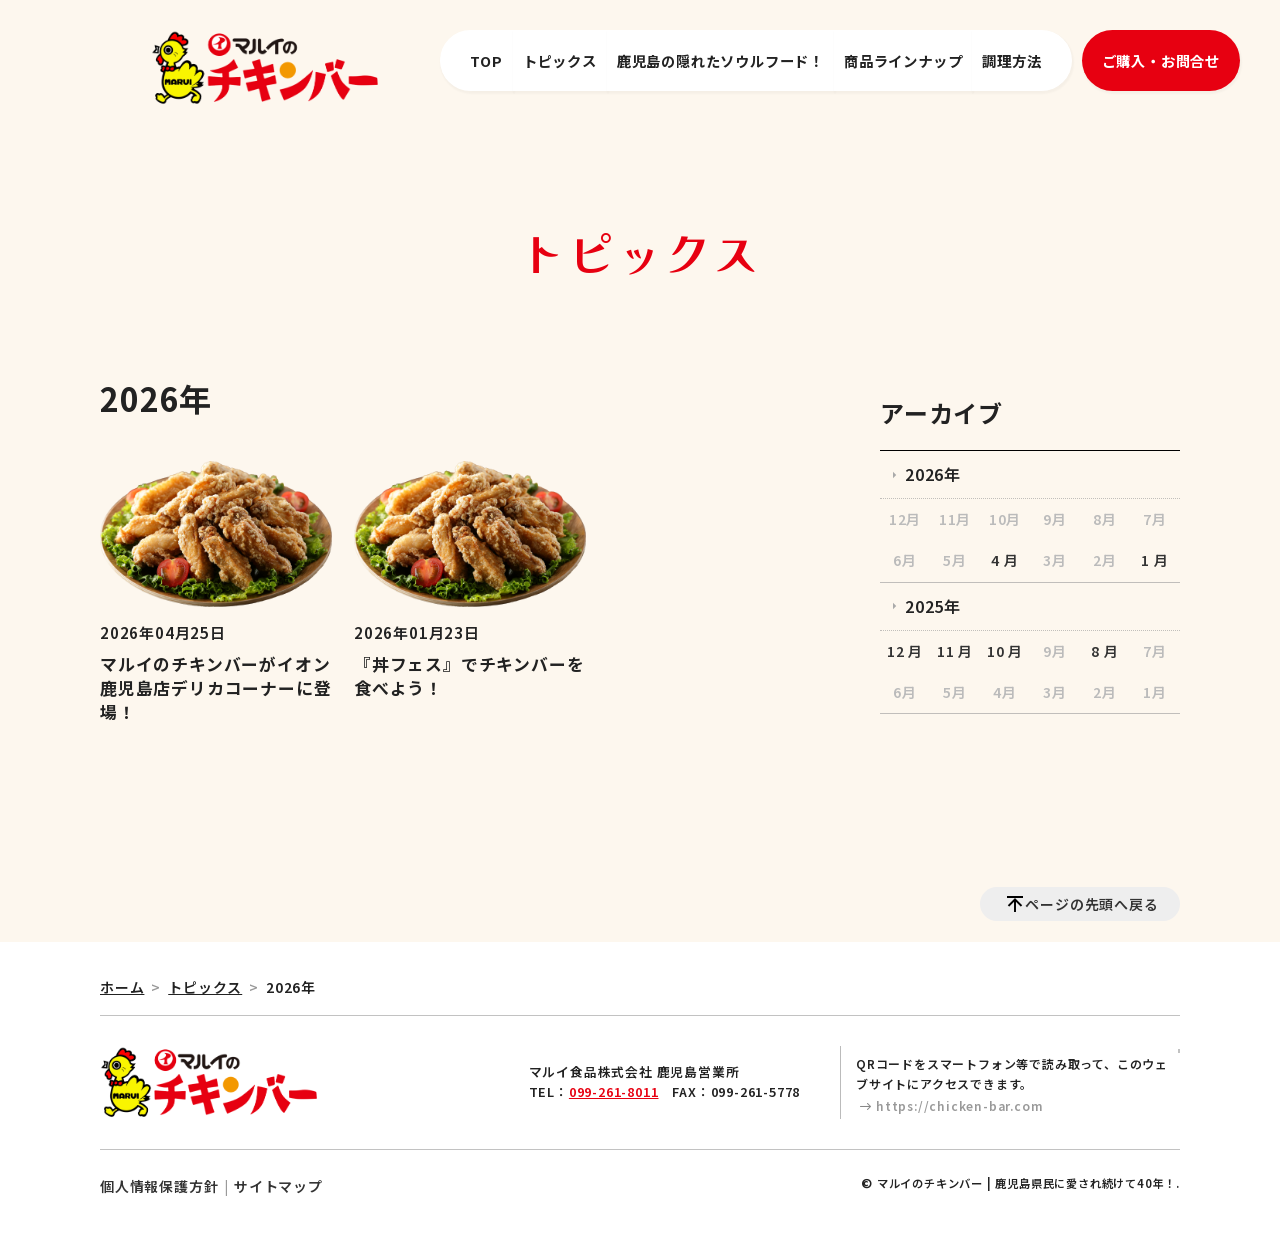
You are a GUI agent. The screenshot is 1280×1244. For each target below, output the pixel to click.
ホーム (122, 987)
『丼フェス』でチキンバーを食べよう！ (469, 676)
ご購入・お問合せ (1161, 60)
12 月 (905, 651)
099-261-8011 (614, 1091)
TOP (486, 60)
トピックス (560, 60)
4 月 (1004, 560)
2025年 (933, 606)
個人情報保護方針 (159, 1186)
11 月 (955, 651)
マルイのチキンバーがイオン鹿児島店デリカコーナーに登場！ (215, 687)
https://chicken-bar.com (959, 1105)
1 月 (1154, 560)
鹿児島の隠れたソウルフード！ (720, 60)
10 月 (1005, 651)
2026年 (933, 474)
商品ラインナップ (903, 60)
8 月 (1104, 651)
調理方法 (1011, 60)
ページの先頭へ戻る (1091, 904)
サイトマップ (278, 1186)
